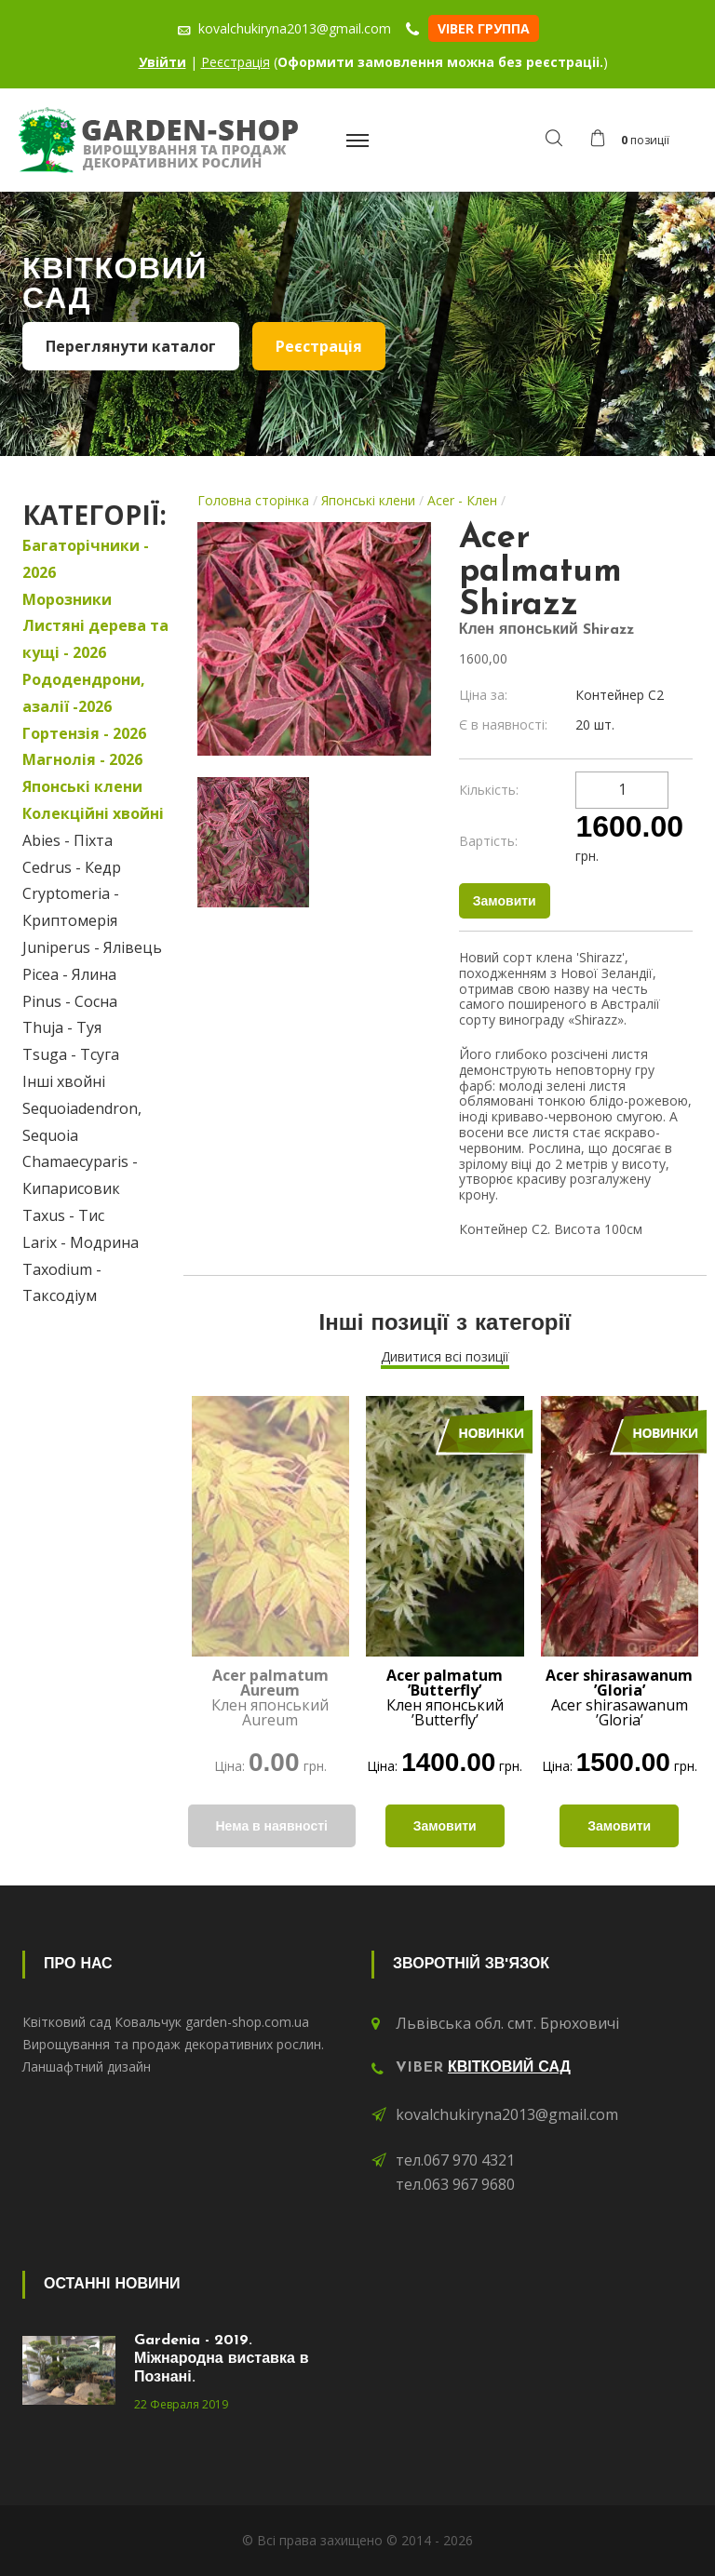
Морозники (67, 599)
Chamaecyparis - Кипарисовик (80, 1175)
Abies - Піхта (67, 840)
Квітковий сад (509, 2067)
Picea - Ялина (69, 974)
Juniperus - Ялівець (92, 947)
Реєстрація (235, 62)
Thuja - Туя (61, 1027)
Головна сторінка (253, 500)
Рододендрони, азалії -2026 (83, 693)
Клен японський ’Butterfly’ (445, 1697)
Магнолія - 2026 (82, 759)
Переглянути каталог (131, 346)
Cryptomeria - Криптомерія (70, 907)
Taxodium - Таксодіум (61, 1283)
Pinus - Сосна (69, 1001)
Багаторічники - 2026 (85, 559)
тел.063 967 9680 (455, 2184)
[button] (634, 140)
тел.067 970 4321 (455, 2160)
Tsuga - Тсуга (70, 1054)
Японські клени (82, 786)
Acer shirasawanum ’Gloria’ (619, 1697)
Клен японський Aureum (270, 1697)
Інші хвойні (63, 1081)
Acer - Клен (462, 500)
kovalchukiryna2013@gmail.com (507, 2114)
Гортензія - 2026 (84, 733)
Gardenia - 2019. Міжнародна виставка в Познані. (221, 2359)
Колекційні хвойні (93, 813)
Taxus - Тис (63, 1215)
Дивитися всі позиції (445, 1356)
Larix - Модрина (80, 1242)
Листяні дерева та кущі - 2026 (95, 639)
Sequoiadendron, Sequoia (82, 1122)
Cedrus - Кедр (71, 867)
